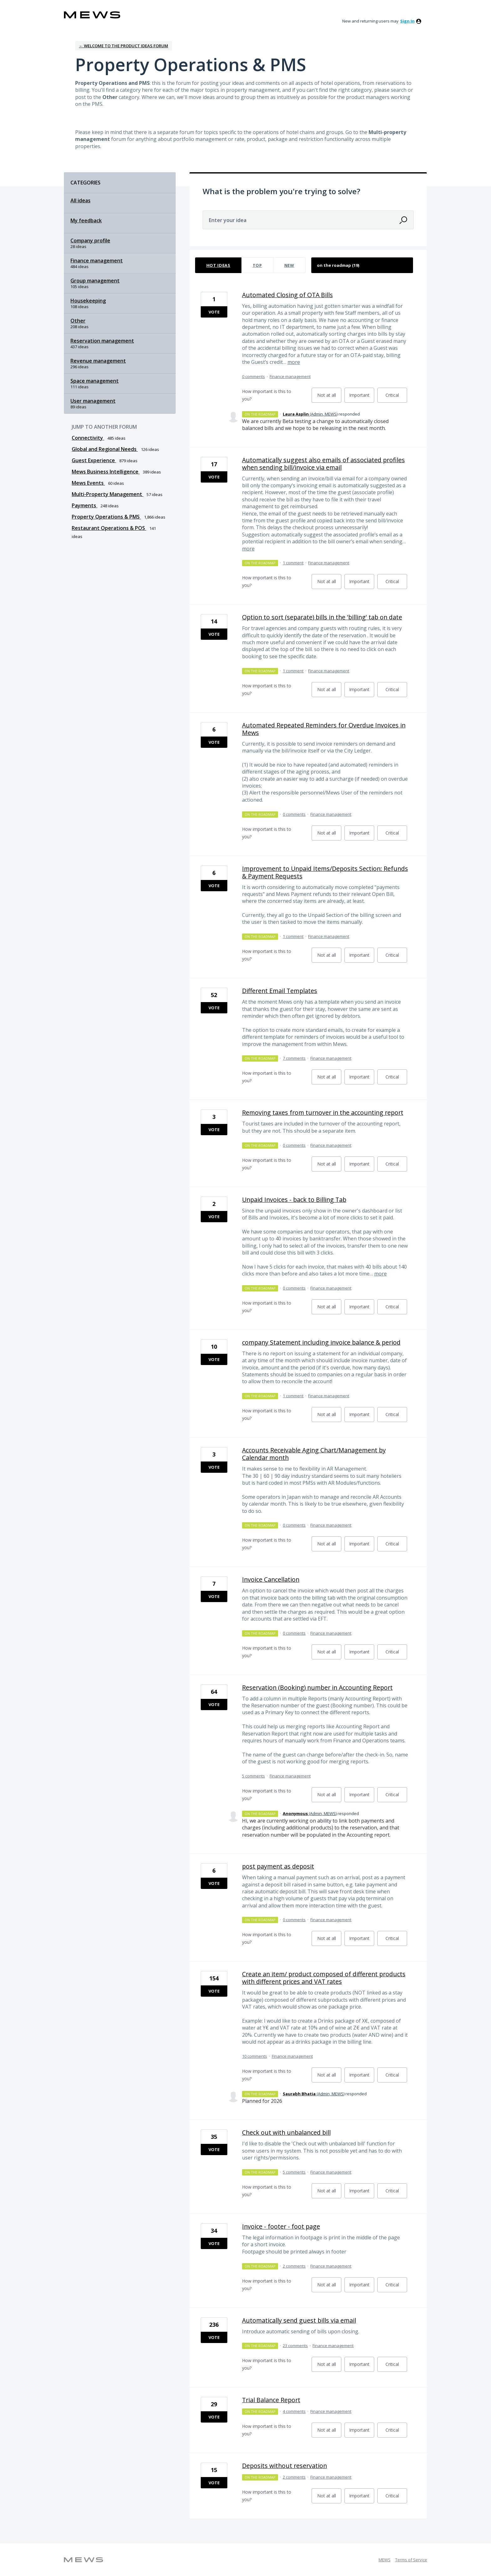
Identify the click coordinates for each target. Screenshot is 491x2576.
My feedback (86, 220)
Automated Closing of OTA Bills (287, 295)
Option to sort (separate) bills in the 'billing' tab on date (322, 617)
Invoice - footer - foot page (281, 2226)
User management (93, 400)
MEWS (384, 2560)
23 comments (295, 2345)
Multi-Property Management (107, 494)
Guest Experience (94, 460)
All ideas (80, 200)
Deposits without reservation (284, 2465)
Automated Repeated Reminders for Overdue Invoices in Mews (324, 729)
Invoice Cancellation (270, 1579)
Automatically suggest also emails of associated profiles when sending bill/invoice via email (323, 464)
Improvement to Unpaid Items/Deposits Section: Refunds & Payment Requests (325, 872)
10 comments (254, 2056)
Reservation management (102, 340)
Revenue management (98, 360)
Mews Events (88, 482)
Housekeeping (88, 300)
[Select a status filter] (362, 265)
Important (361, 397)
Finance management (96, 260)
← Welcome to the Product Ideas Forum (123, 46)
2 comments (294, 2266)
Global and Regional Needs (105, 449)
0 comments (253, 376)
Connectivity (88, 437)
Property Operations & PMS (106, 516)
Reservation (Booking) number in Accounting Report (317, 1687)
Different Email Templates (279, 990)
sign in (407, 21)
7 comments (294, 1058)
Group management (95, 280)
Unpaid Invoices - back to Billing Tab (294, 1199)
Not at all (329, 397)
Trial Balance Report (271, 2400)
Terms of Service (411, 2560)
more (293, 362)
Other (77, 320)
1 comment (293, 563)
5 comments (253, 1776)
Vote (214, 312)
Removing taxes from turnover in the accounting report (322, 1112)
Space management (94, 380)
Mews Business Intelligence (106, 471)
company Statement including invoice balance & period (321, 1342)
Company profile (90, 240)
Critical (396, 397)
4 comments (294, 2411)
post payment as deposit (278, 1866)
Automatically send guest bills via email (299, 2320)
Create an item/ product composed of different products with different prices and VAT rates (324, 1978)
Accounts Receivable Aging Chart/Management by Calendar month (314, 1454)
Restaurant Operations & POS (109, 528)
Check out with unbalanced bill (286, 2132)
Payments (84, 505)
